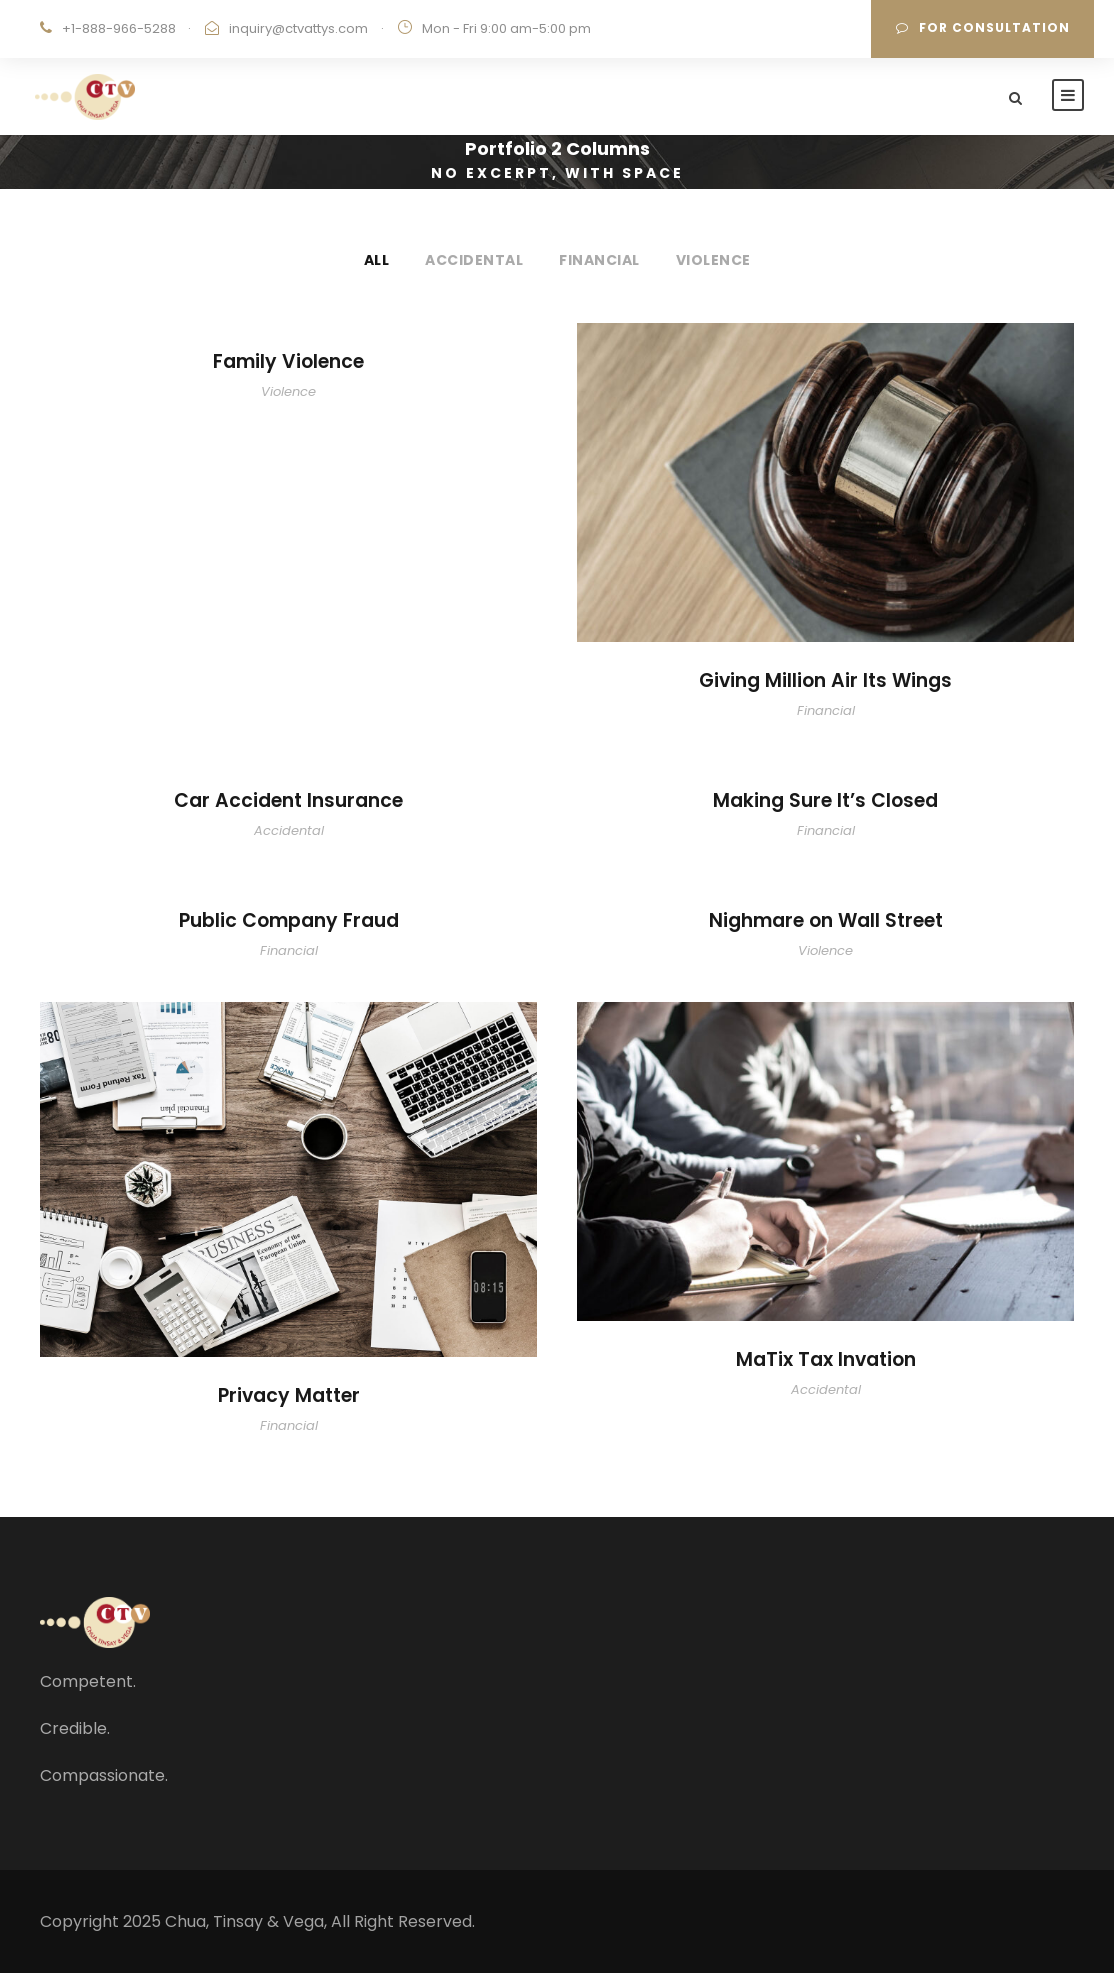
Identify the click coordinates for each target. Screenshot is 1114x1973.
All (377, 260)
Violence (713, 260)
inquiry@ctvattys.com (298, 28)
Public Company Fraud (289, 920)
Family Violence (288, 361)
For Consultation (983, 27)
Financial (599, 260)
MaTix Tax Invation (826, 1359)
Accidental (474, 260)
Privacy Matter (289, 1395)
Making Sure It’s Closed (825, 800)
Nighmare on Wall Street (826, 920)
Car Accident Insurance (288, 800)
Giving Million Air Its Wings (825, 680)
